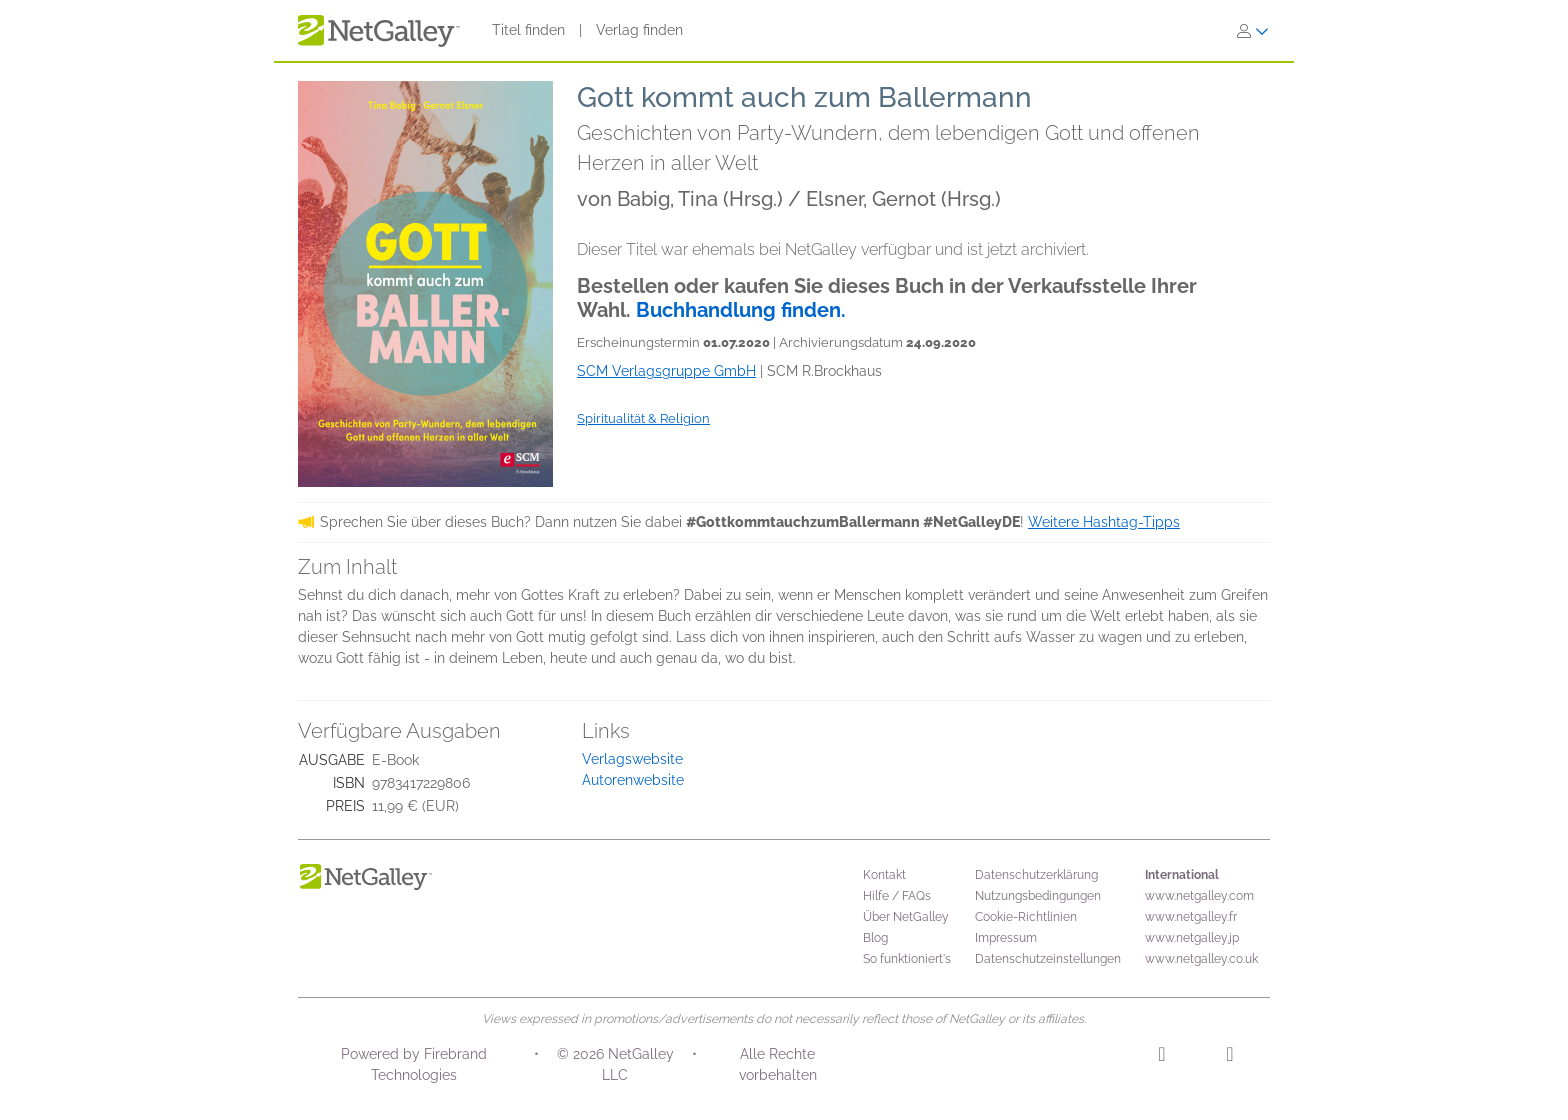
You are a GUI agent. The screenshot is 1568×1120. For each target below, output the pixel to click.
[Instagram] (1161, 1057)
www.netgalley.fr (1191, 917)
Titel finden (528, 30)
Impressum (1006, 938)
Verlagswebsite (632, 759)
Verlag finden (639, 30)
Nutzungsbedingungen (1038, 896)
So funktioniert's (907, 959)
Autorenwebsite (633, 780)
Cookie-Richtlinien (1026, 917)
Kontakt (884, 875)
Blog (875, 938)
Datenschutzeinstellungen (1048, 959)
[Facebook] (1229, 1057)
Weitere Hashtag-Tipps (1104, 522)
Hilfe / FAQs (897, 896)
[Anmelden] (1253, 31)
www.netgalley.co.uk (1201, 959)
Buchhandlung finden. (741, 310)
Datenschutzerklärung (1036, 875)
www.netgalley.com (1199, 896)
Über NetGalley (906, 917)
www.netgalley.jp (1192, 938)
